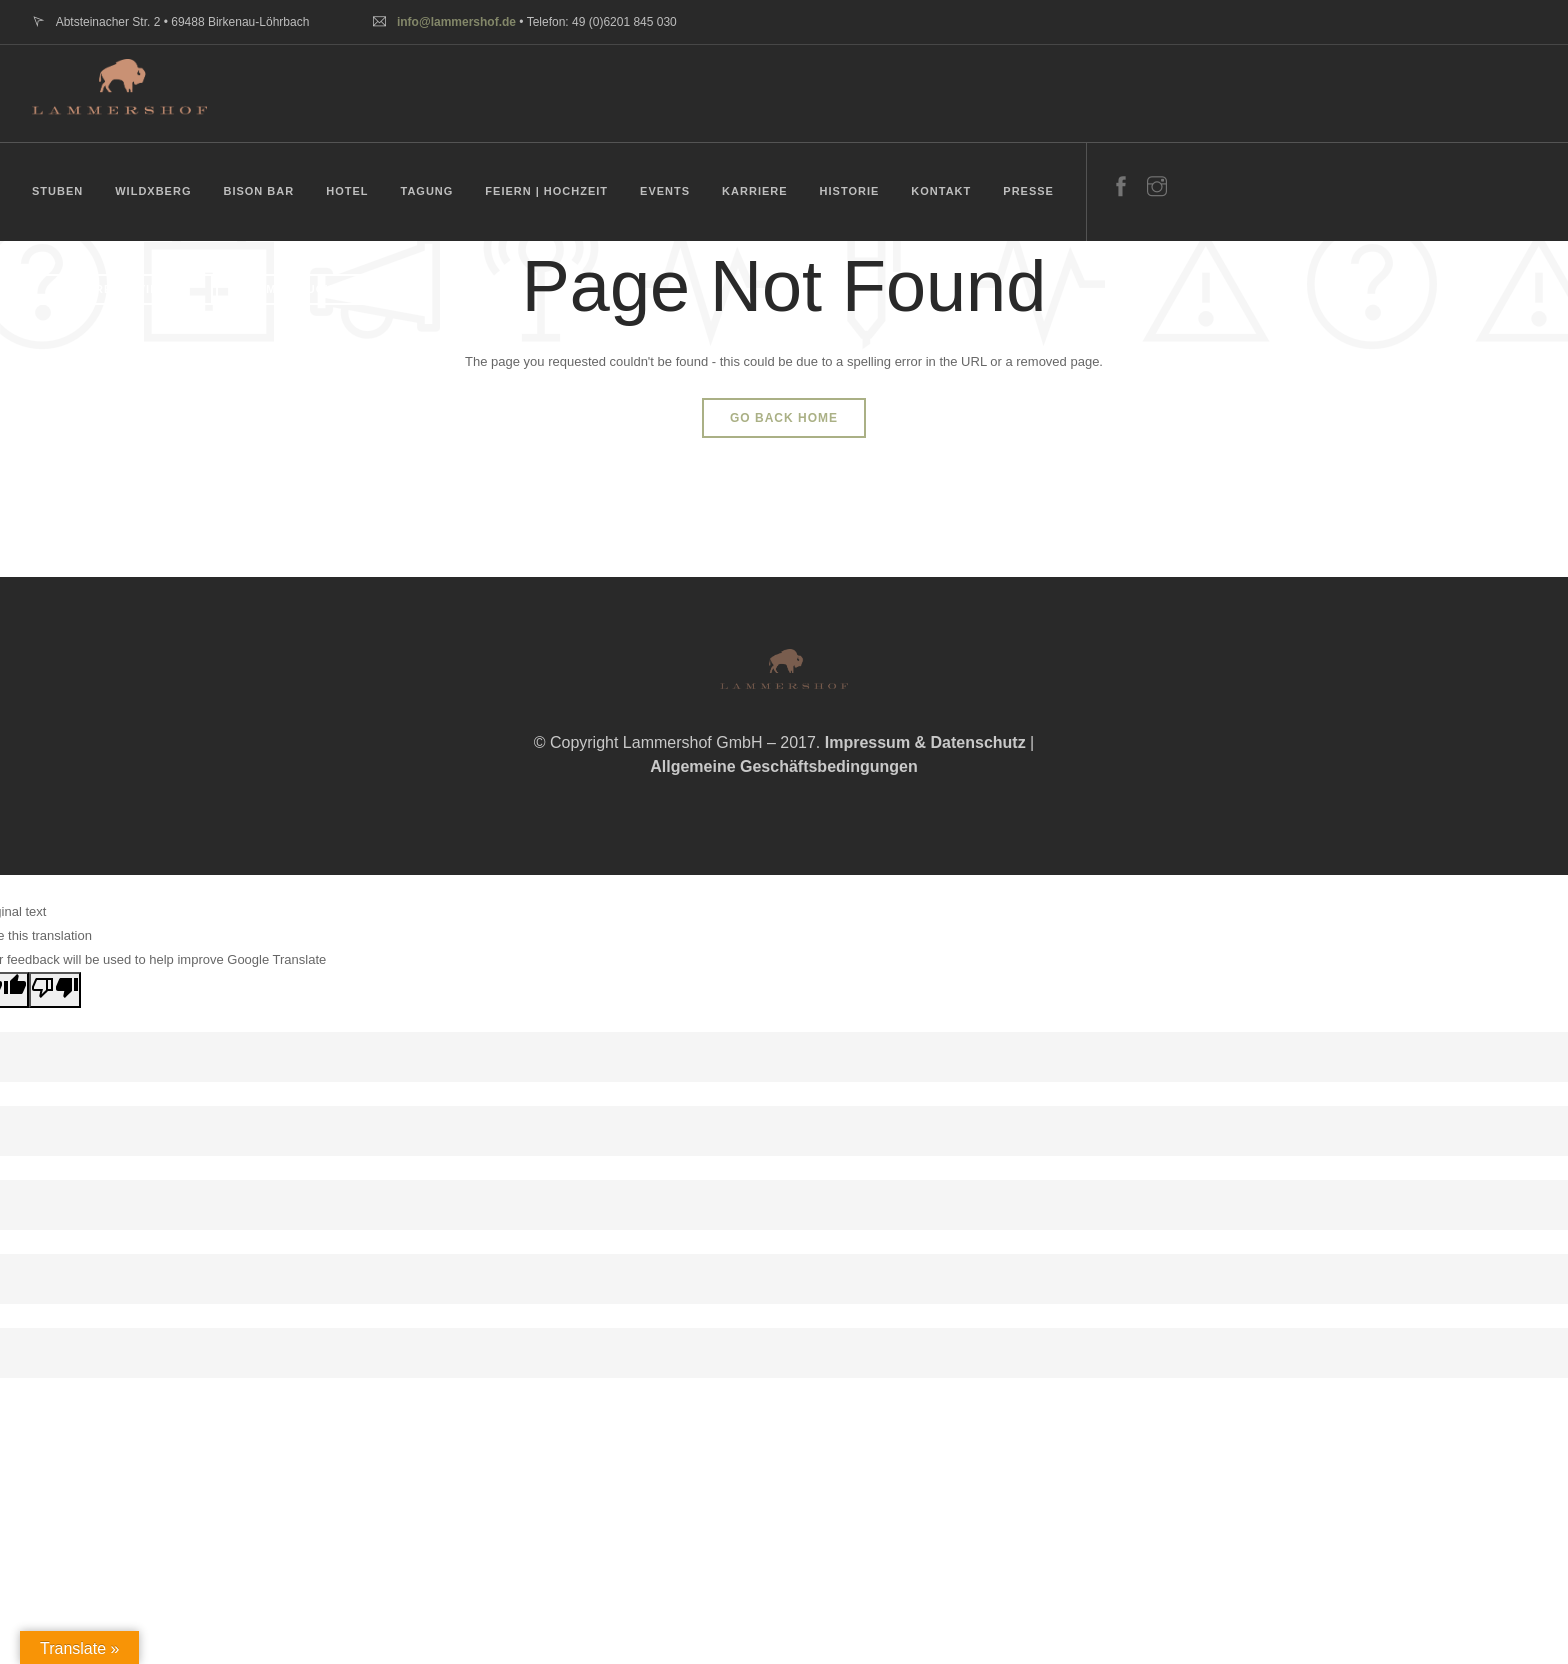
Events (665, 191)
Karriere (754, 191)
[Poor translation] (55, 990)
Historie (850, 191)
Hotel (347, 191)
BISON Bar (258, 191)
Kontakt (941, 191)
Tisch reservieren (119, 289)
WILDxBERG (153, 191)
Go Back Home (784, 418)
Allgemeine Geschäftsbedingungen (784, 766)
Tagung (426, 191)
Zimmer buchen (297, 289)
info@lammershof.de (456, 22)
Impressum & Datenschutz (925, 742)
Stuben (57, 191)
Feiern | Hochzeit (546, 191)
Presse (1028, 191)
